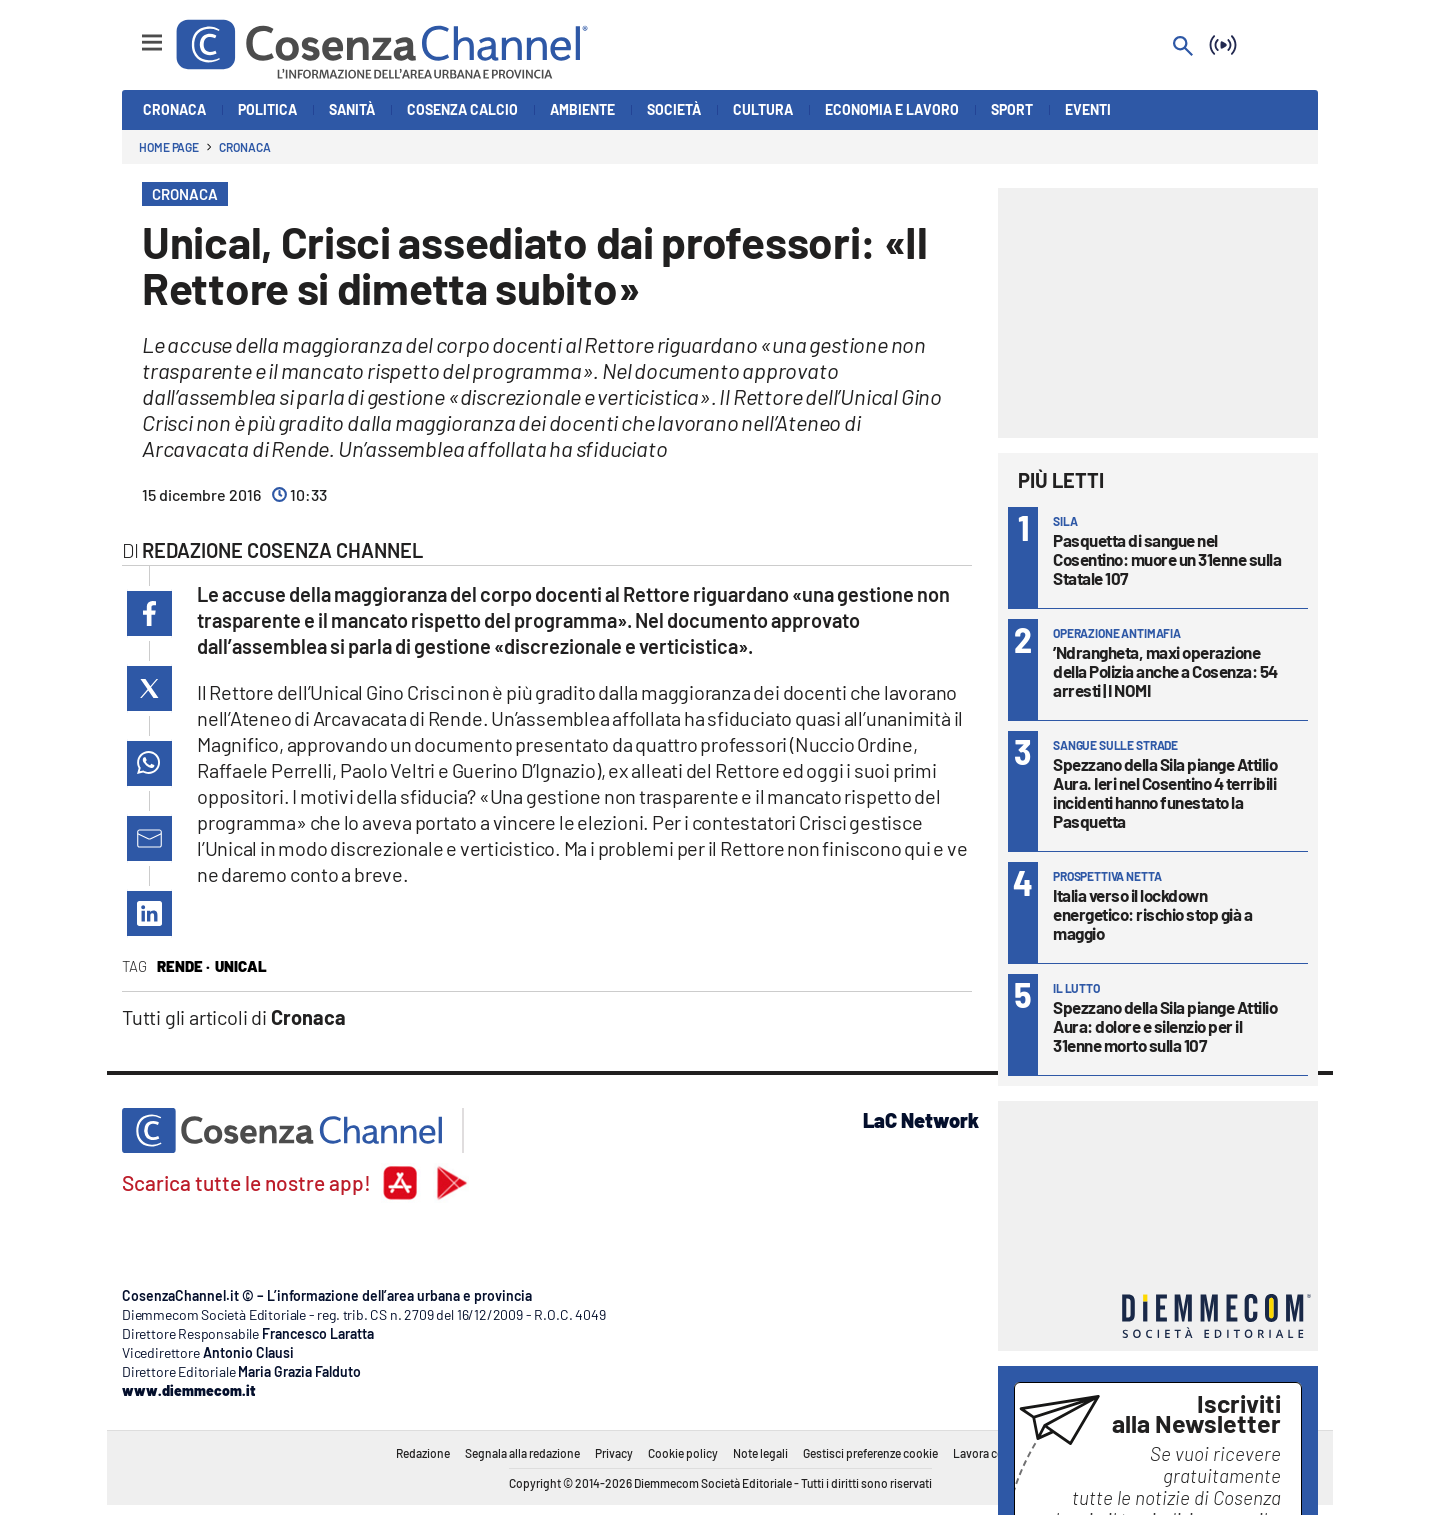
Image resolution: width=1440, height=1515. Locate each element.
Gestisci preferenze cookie (870, 1453)
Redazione (423, 1453)
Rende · (183, 966)
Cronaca (244, 147)
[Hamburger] (133, 33)
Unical (241, 966)
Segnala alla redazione (522, 1453)
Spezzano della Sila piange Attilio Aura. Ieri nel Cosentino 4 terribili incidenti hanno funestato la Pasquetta (1165, 792)
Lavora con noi (991, 1453)
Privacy (614, 1453)
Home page (169, 147)
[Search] (1183, 47)
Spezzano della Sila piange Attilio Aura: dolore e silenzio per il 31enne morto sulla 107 (1165, 1026)
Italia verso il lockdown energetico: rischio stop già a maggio (1152, 914)
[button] (149, 613)
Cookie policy (683, 1453)
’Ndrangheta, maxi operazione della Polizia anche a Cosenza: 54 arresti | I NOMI (1165, 671)
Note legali (760, 1453)
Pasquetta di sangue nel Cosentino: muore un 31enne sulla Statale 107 (1167, 559)
